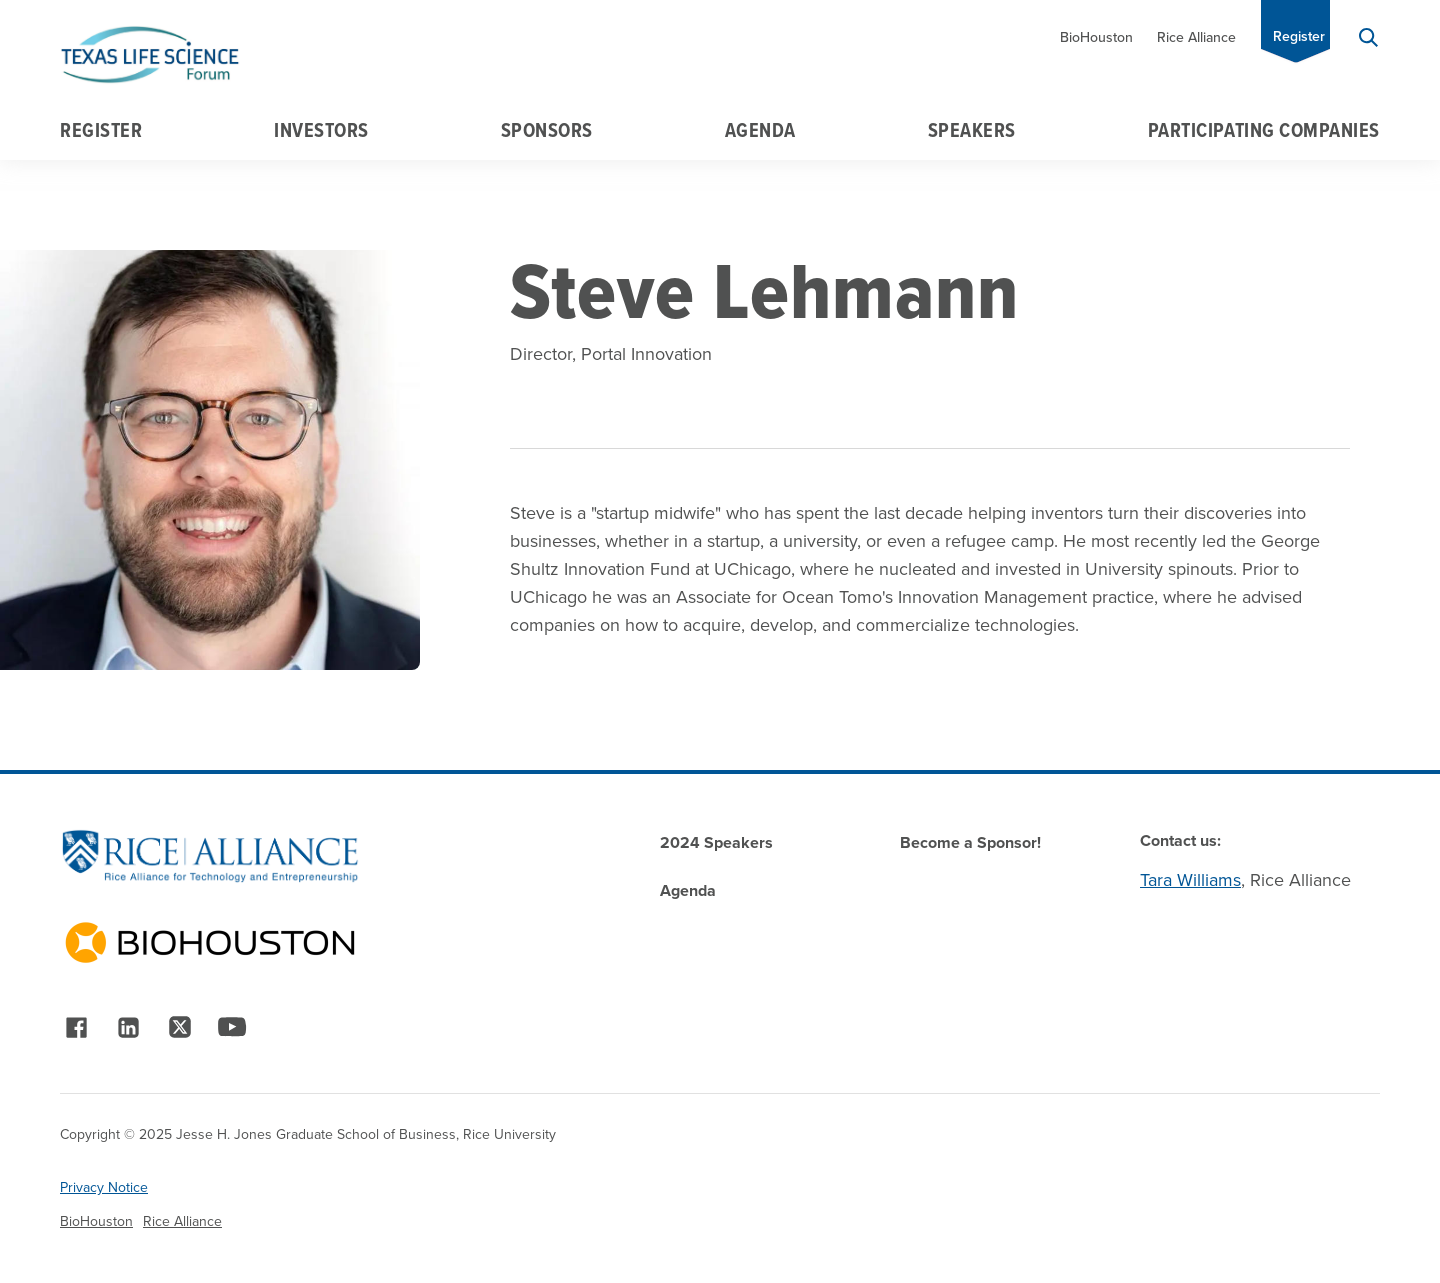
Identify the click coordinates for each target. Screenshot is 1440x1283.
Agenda (760, 130)
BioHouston (1096, 37)
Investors (321, 130)
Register (1299, 36)
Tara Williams (1190, 880)
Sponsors (547, 130)
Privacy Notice (104, 1187)
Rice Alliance (1196, 37)
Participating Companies (1264, 130)
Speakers (972, 130)
